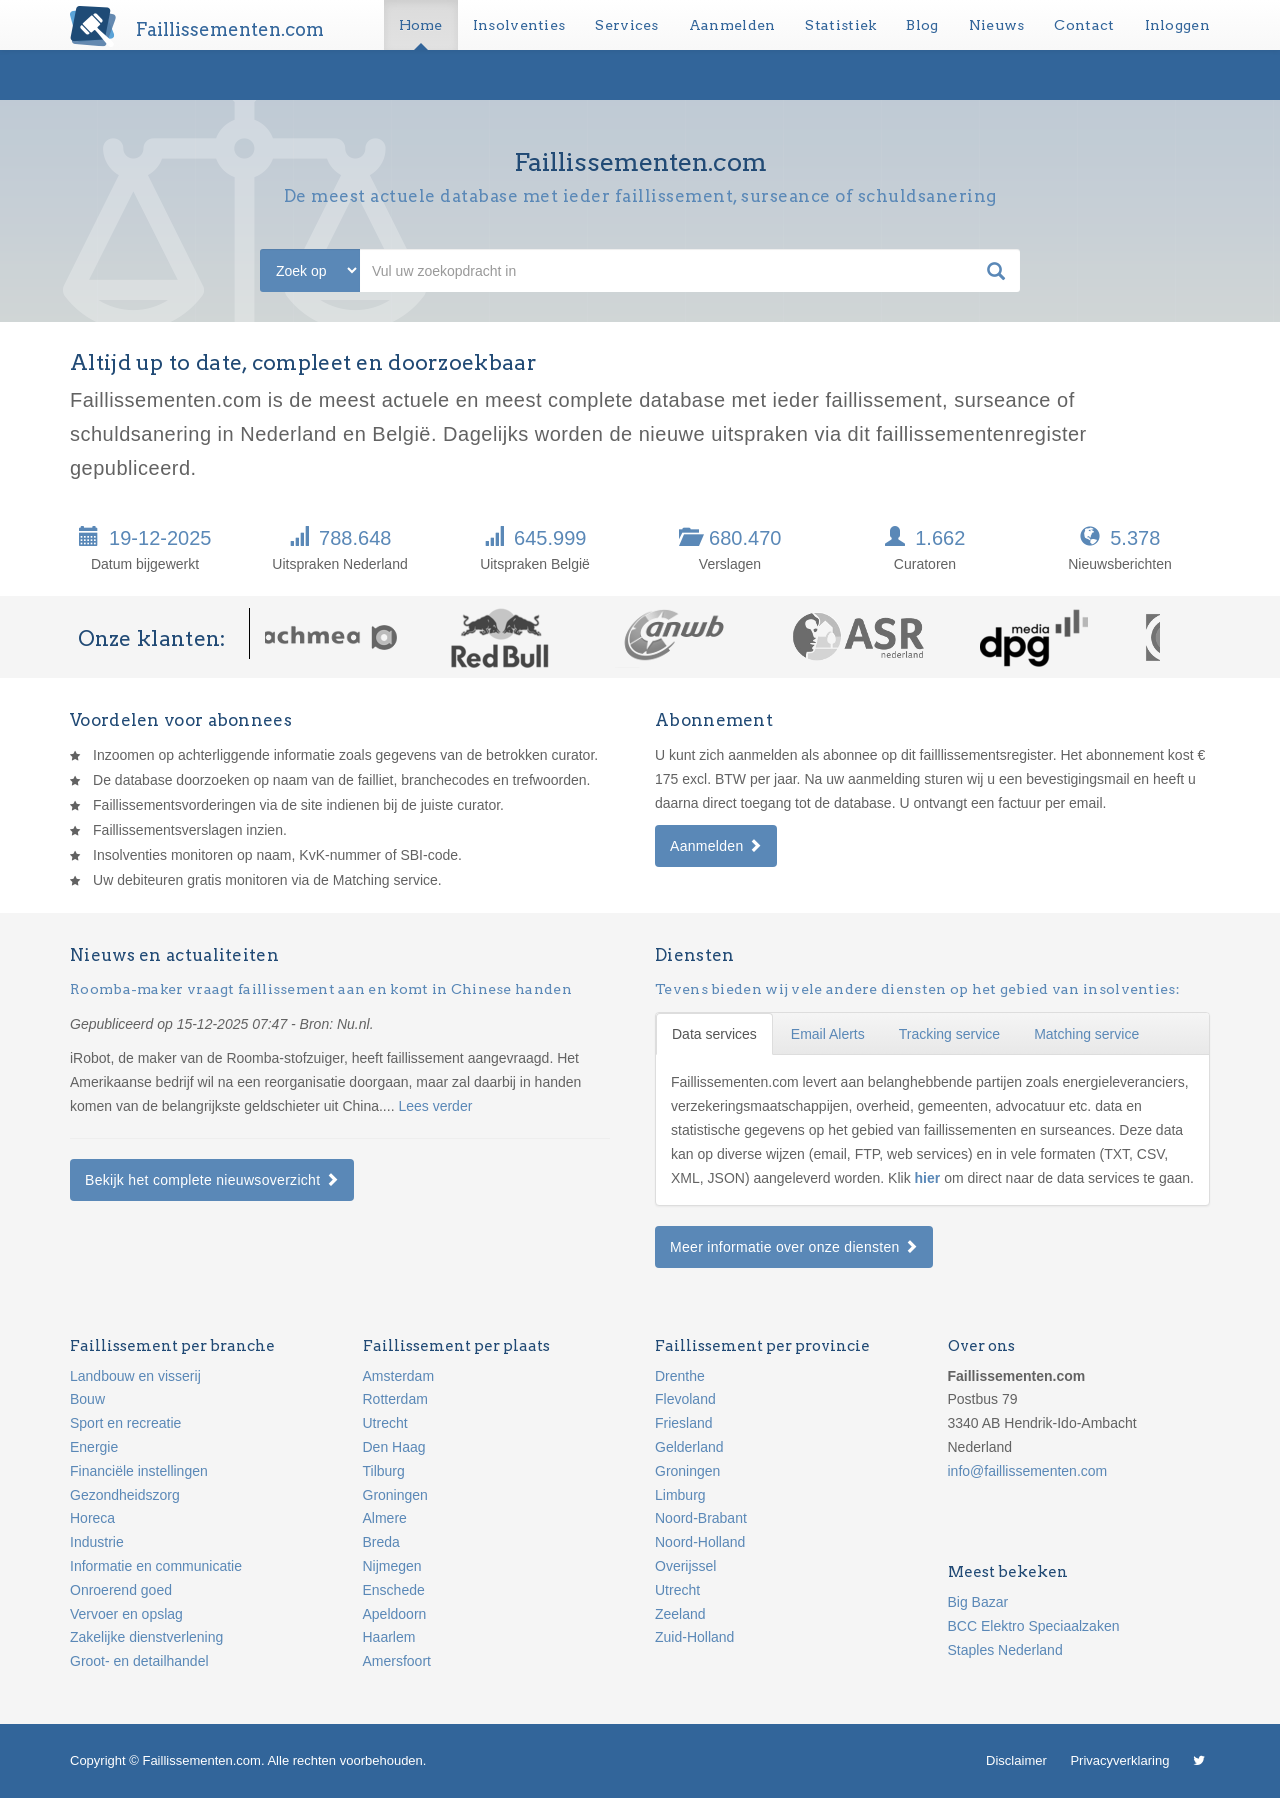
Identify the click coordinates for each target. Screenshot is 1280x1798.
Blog (922, 25)
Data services (714, 1034)
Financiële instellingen (139, 1471)
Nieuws (997, 25)
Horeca (92, 1518)
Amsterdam (399, 1376)
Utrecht (385, 1423)
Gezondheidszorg (125, 1495)
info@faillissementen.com (1028, 1471)
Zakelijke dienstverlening (146, 1637)
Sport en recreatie (125, 1423)
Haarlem (389, 1637)
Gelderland (689, 1447)
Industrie (97, 1542)
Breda (381, 1542)
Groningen (395, 1495)
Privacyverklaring (1119, 1760)
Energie (94, 1447)
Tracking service (949, 1034)
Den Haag (394, 1447)
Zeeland (680, 1614)
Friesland (684, 1423)
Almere (385, 1518)
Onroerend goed (121, 1590)
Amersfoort (397, 1661)
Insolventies (519, 25)
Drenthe (680, 1376)
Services (626, 25)
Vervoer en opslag (126, 1614)
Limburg (680, 1495)
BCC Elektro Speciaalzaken (1034, 1626)
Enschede (394, 1590)
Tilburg (384, 1471)
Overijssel (685, 1566)
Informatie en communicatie (156, 1566)
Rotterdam (395, 1399)
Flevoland (685, 1399)
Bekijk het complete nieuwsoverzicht (212, 1180)
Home (421, 25)
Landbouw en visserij (135, 1376)
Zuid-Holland (694, 1637)
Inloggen (1177, 25)
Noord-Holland (700, 1542)
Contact (1084, 25)
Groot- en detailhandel (139, 1661)
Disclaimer (1016, 1760)
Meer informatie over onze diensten (794, 1247)
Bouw (87, 1399)
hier (930, 1178)
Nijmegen (392, 1566)
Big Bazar (978, 1602)
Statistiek (840, 25)
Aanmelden (732, 25)
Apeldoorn (395, 1614)
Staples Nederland (1005, 1650)
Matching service (1086, 1034)
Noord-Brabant (701, 1518)
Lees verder (435, 1106)
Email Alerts (828, 1034)
